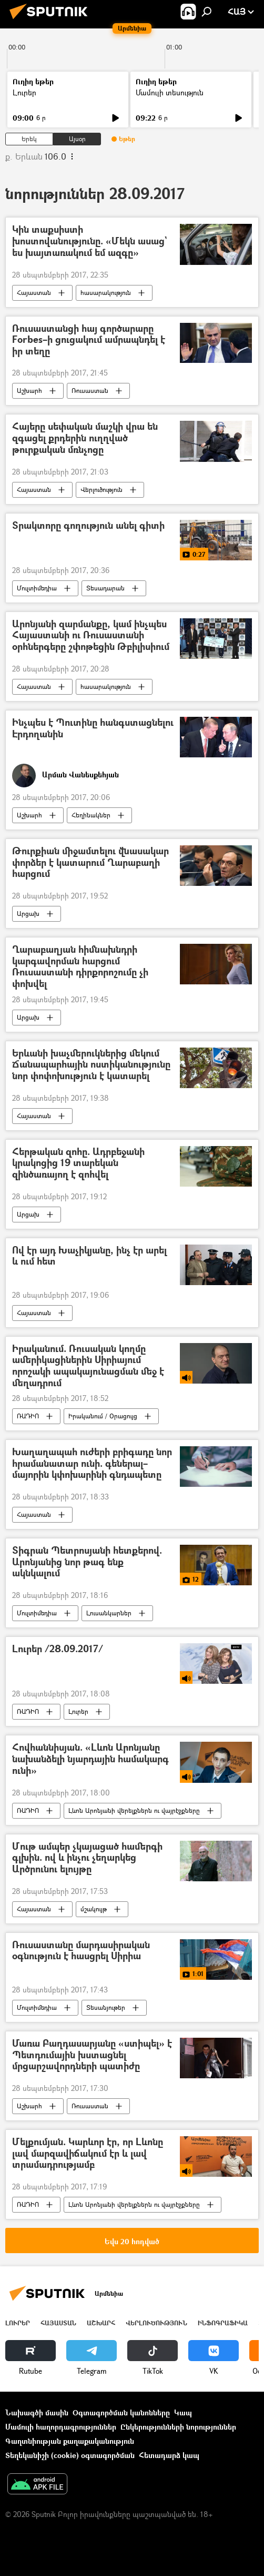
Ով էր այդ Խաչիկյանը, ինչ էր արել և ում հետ (89, 1256)
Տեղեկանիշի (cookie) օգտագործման (70, 2455)
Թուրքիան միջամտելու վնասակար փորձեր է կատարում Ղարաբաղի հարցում (90, 862)
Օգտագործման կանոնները (121, 2412)
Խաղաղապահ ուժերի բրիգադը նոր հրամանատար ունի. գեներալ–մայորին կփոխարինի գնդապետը (92, 1463)
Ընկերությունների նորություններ (178, 2427)
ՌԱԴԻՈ (28, 1416)
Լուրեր (24, 92)
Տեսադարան (105, 588)
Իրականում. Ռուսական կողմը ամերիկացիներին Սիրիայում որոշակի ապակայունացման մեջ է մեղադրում (88, 1365)
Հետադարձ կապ (169, 2455)
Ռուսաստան (90, 390)
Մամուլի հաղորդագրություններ (60, 2427)
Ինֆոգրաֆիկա (223, 2322)
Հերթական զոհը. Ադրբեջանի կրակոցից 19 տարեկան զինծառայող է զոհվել (78, 1163)
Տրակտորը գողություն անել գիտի (88, 526)
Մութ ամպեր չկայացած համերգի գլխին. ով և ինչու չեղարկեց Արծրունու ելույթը (87, 1858)
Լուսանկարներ (108, 1612)
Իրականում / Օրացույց (102, 1416)
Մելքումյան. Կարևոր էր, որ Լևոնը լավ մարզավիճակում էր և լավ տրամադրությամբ (87, 2153)
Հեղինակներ (91, 815)
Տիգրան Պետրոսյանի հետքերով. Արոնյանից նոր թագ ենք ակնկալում (87, 1562)
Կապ (183, 2412)
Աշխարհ (29, 390)
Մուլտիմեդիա (37, 588)
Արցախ (28, 913)
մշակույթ (93, 1908)
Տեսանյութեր (105, 2007)
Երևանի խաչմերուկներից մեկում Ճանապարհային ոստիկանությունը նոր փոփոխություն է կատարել (91, 1065)
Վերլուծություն (101, 489)
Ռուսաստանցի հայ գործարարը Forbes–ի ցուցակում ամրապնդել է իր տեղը (88, 340)
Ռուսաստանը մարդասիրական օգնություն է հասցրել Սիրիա (81, 1951)
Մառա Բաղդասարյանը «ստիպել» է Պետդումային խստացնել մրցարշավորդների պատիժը (92, 2055)
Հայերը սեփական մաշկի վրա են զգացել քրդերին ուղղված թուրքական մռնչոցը (85, 438)
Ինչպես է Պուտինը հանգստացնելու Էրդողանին (93, 729)
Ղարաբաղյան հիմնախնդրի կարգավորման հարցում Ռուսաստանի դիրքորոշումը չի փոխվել (80, 966)
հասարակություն (105, 292)
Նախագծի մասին (36, 2412)
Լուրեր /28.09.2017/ (57, 1649)
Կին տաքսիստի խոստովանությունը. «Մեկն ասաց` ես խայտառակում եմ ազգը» (89, 241)
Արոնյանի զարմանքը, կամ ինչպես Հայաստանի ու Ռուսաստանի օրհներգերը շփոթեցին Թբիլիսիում (90, 635)
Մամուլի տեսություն (170, 92)
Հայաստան (34, 292)
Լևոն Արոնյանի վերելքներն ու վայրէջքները (134, 1810)
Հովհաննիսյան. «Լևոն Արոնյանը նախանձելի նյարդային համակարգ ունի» (90, 1759)
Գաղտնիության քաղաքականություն (69, 2441)
